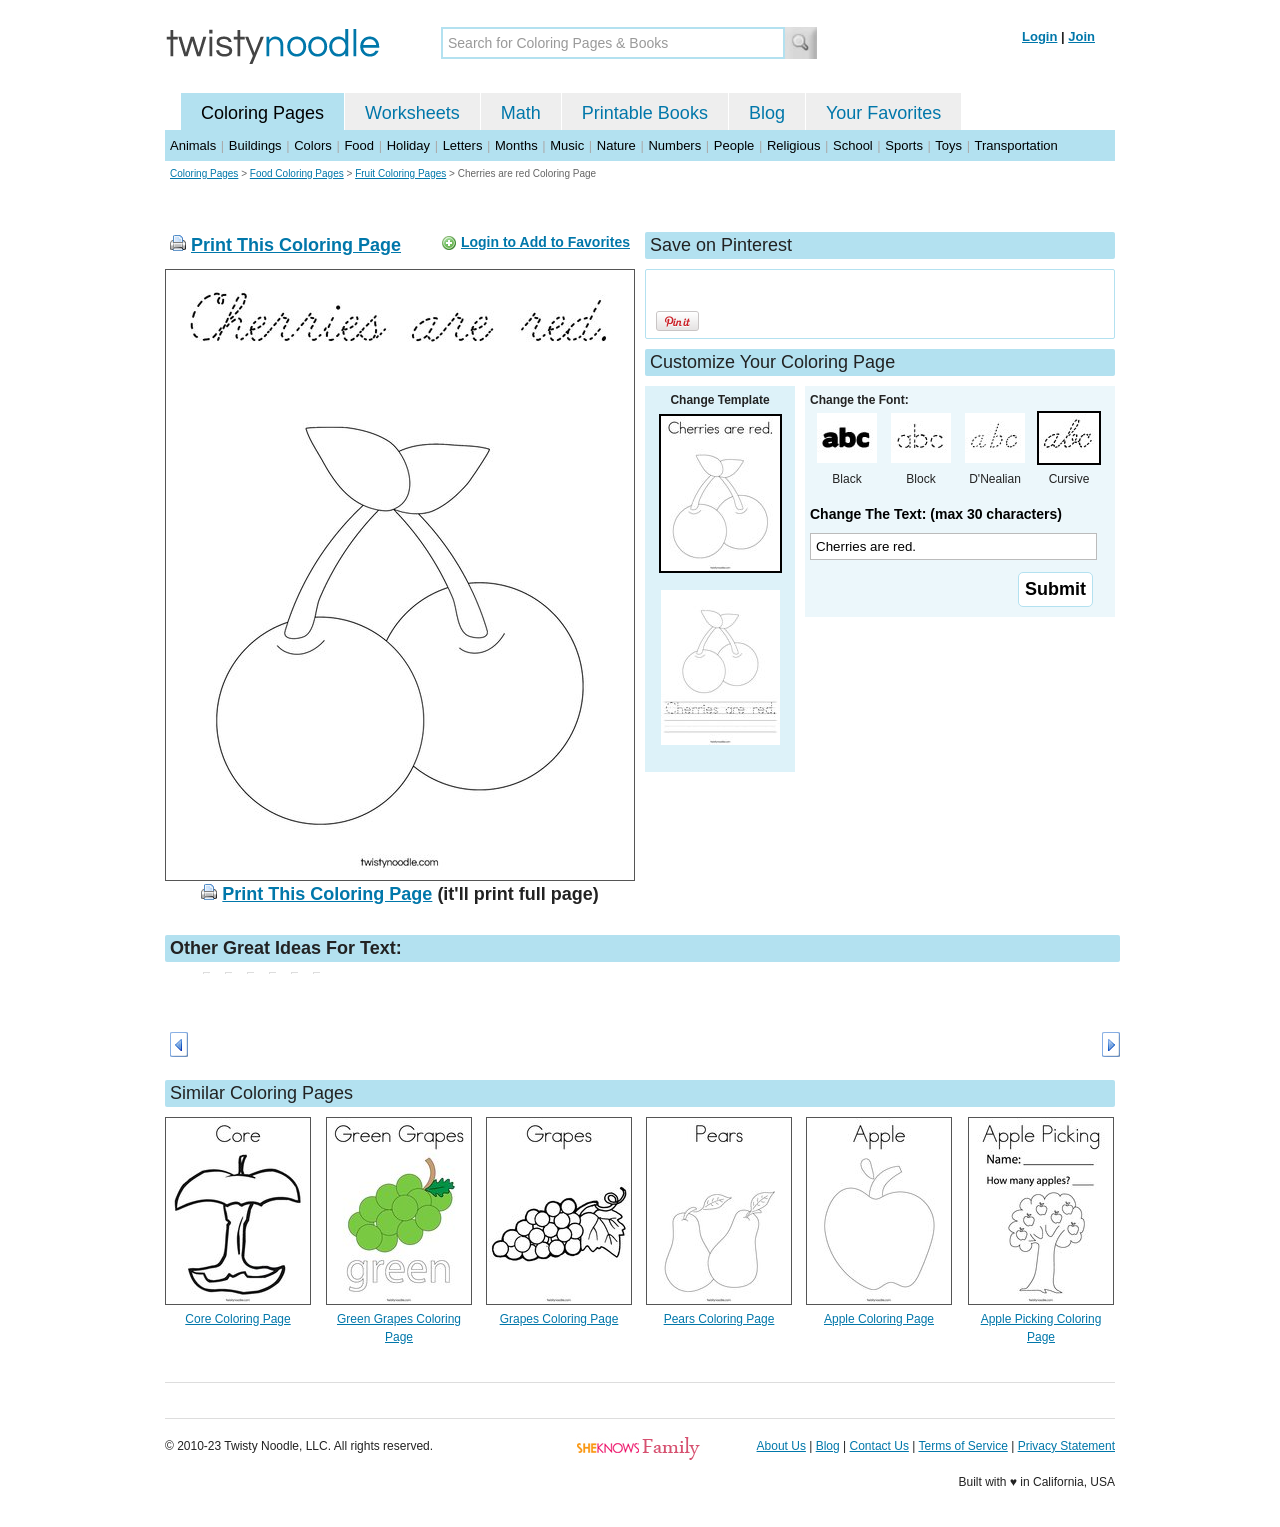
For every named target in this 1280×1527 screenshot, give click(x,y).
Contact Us (879, 1446)
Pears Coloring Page (719, 1319)
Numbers (674, 145)
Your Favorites (883, 113)
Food (359, 145)
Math (521, 113)
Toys (948, 145)
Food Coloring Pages (297, 173)
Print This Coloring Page (296, 245)
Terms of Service (962, 1446)
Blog (767, 113)
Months (516, 145)
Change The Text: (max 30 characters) (936, 514)
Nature (616, 145)
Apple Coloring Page (879, 1319)
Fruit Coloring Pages (400, 173)
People (734, 145)
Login (1039, 36)
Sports (904, 145)
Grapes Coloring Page (559, 1319)
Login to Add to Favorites (545, 242)
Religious (793, 145)
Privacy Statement (1066, 1446)
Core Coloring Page (237, 1319)
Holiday (408, 145)
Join (1081, 36)
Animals (193, 145)
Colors (313, 145)
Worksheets (412, 113)
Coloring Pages (262, 113)
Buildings (255, 145)
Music (567, 145)
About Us (781, 1446)
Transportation (1015, 145)
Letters (463, 145)
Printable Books (645, 113)
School (853, 145)
